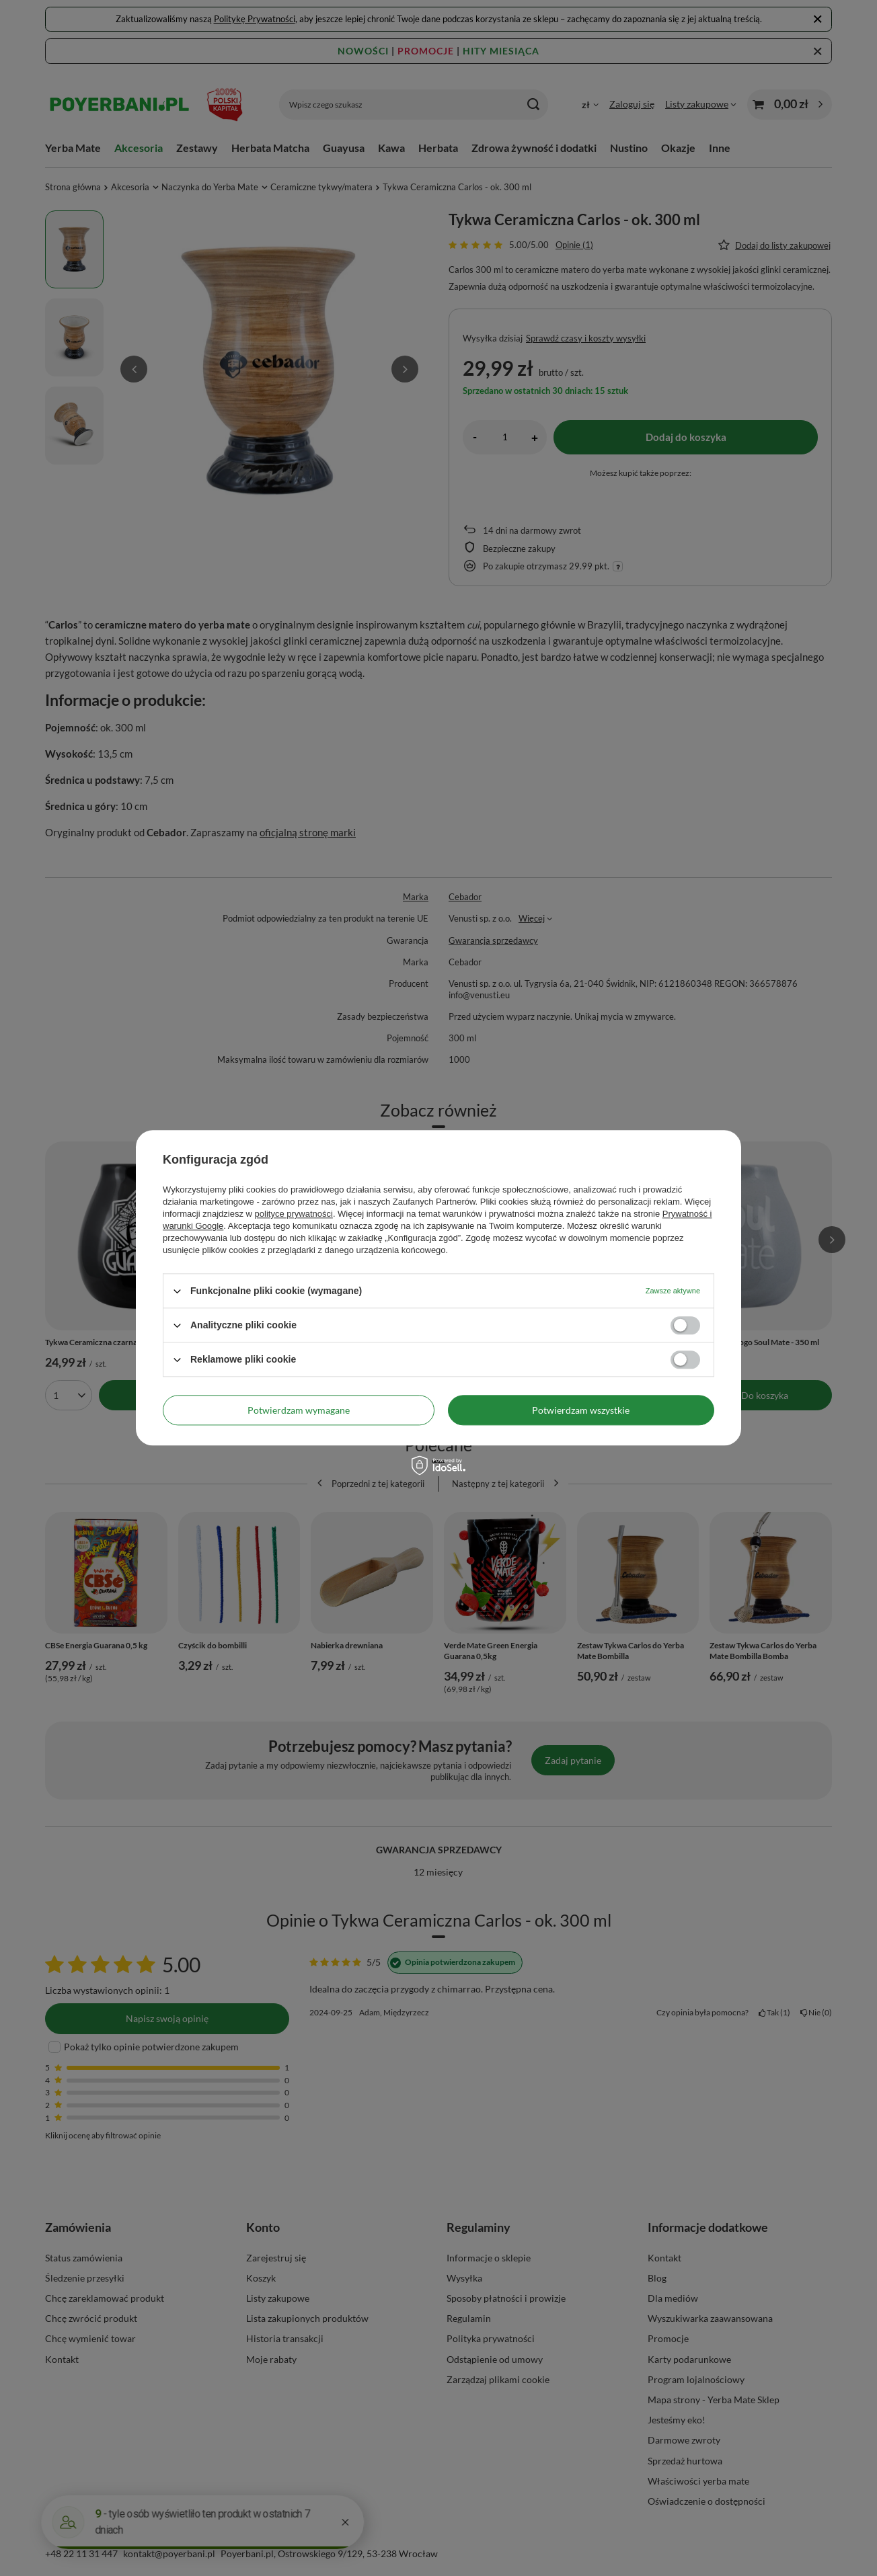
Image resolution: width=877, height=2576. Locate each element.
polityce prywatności (294, 1214)
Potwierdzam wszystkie (581, 1410)
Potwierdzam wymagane (298, 1410)
